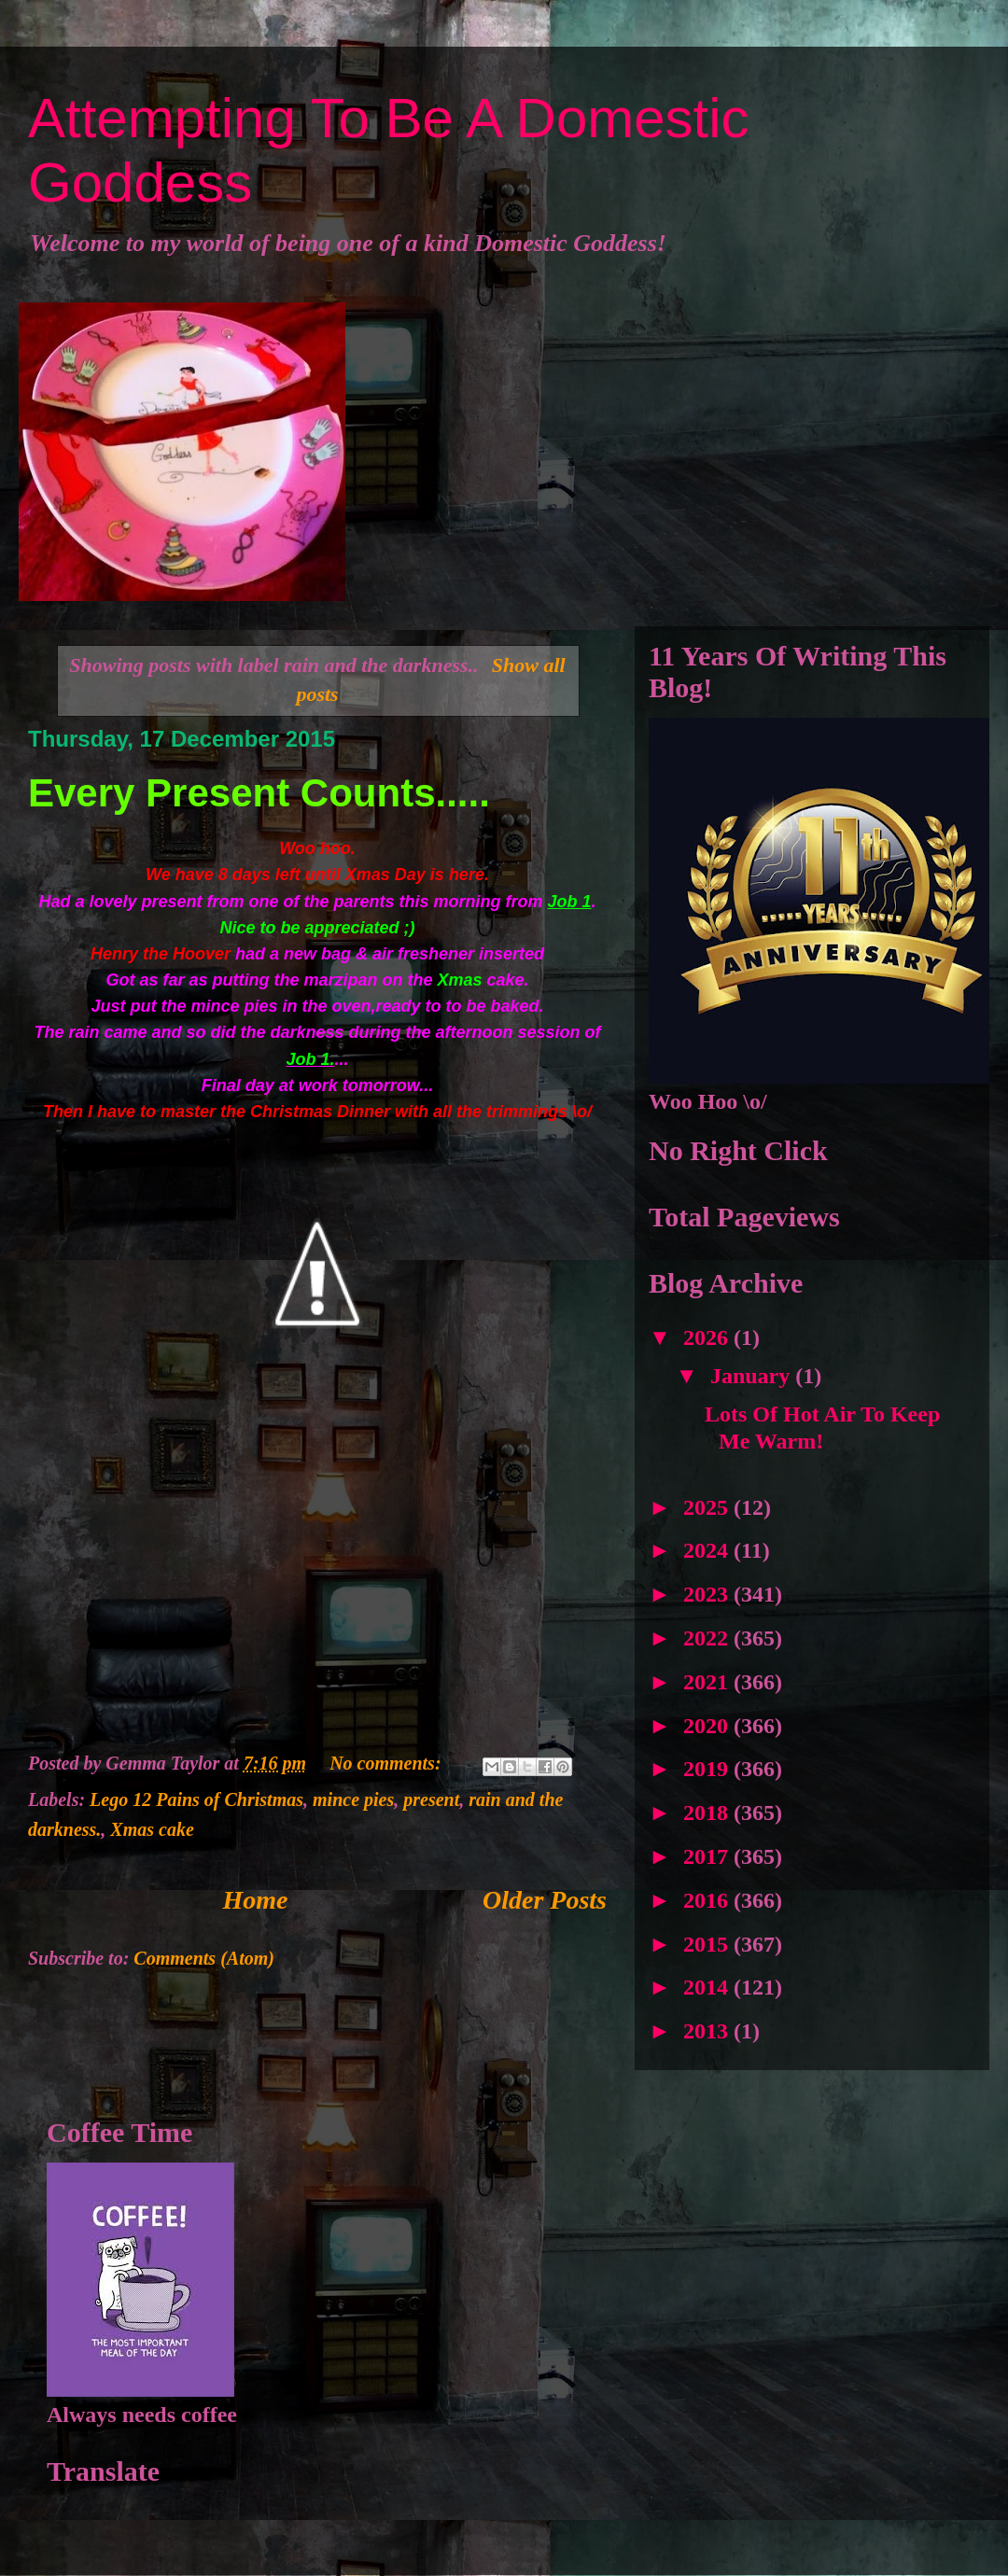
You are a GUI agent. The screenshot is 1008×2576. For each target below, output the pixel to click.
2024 (708, 1550)
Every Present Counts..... (259, 793)
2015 (708, 1944)
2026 (708, 1337)
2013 (708, 2031)
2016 (708, 1900)
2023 (708, 1594)
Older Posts (545, 1899)
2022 (708, 1638)
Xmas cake (151, 1829)
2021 (708, 1682)
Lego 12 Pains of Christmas (196, 1799)
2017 (708, 1856)
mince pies (353, 1799)
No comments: (387, 1763)
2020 (708, 1726)
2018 (708, 1812)
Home (255, 1899)
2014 (708, 1987)
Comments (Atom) (203, 1958)
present (431, 1799)
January (752, 1376)
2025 (708, 1507)
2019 (708, 1769)
